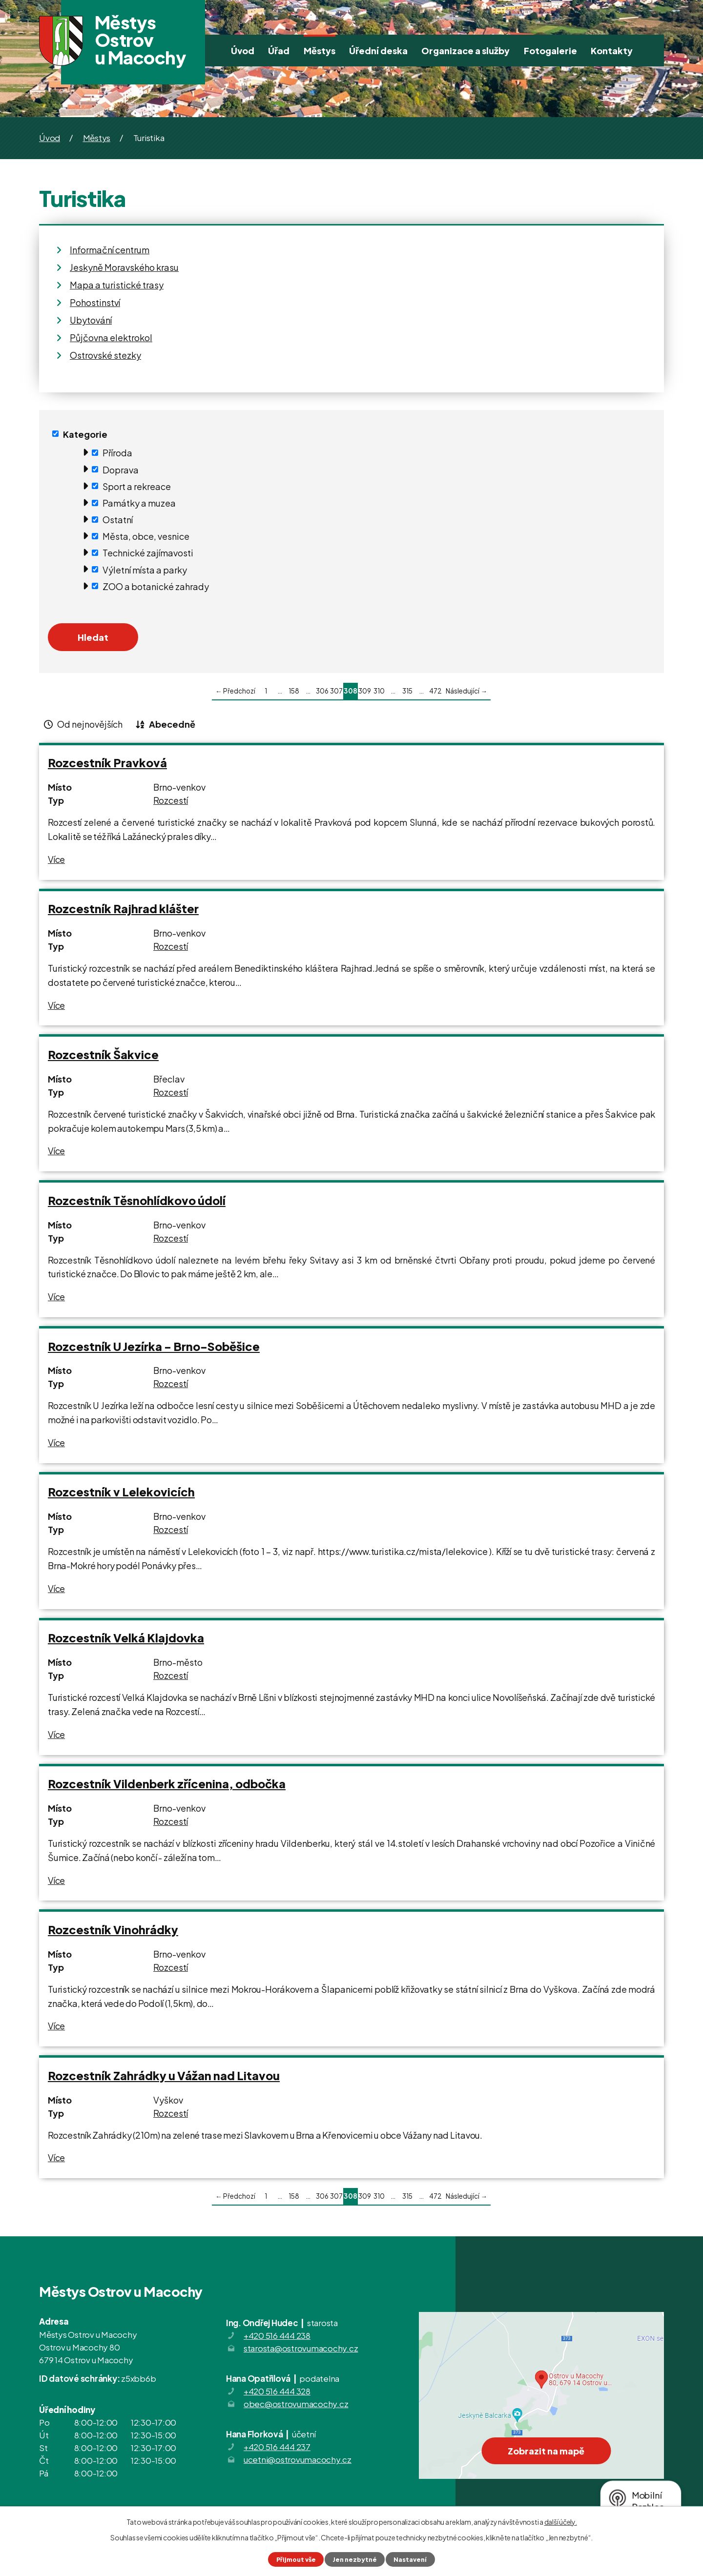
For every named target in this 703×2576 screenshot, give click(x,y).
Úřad (278, 50)
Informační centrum (109, 249)
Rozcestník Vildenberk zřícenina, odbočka (167, 1784)
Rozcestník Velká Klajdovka (126, 1638)
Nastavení (410, 2559)
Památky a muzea (139, 503)
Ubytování (91, 320)
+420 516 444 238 (277, 2335)
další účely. (560, 2521)
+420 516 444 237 (277, 2446)
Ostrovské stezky (105, 355)
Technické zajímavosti (148, 552)
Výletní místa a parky (145, 569)
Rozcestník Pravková (107, 763)
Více (56, 859)
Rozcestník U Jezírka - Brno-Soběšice (154, 1346)
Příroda (117, 452)
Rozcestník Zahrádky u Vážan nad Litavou (164, 2075)
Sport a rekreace (137, 485)
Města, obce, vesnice (146, 536)
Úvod (242, 50)
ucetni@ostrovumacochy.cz (298, 2459)
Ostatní (118, 519)
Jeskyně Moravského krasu (124, 267)
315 (407, 691)
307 (336, 691)
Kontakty (612, 50)
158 (294, 691)
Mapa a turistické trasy (117, 284)
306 (322, 691)
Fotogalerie (550, 50)
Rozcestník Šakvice (103, 1054)
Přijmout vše (296, 2559)
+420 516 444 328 (277, 2391)
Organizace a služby (465, 50)
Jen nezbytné (354, 2559)
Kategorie (85, 433)
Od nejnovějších (90, 724)
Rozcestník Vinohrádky (113, 1929)
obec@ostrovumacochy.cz (296, 2403)
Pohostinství (95, 302)
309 (364, 691)
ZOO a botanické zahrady (156, 586)
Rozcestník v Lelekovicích (121, 1492)
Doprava (121, 469)
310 (379, 691)
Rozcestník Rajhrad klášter (123, 908)
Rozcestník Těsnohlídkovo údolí (137, 1200)
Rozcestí (170, 800)
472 (435, 691)
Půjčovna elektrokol (111, 337)
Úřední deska (378, 50)
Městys (319, 50)
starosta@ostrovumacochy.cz (301, 2348)
